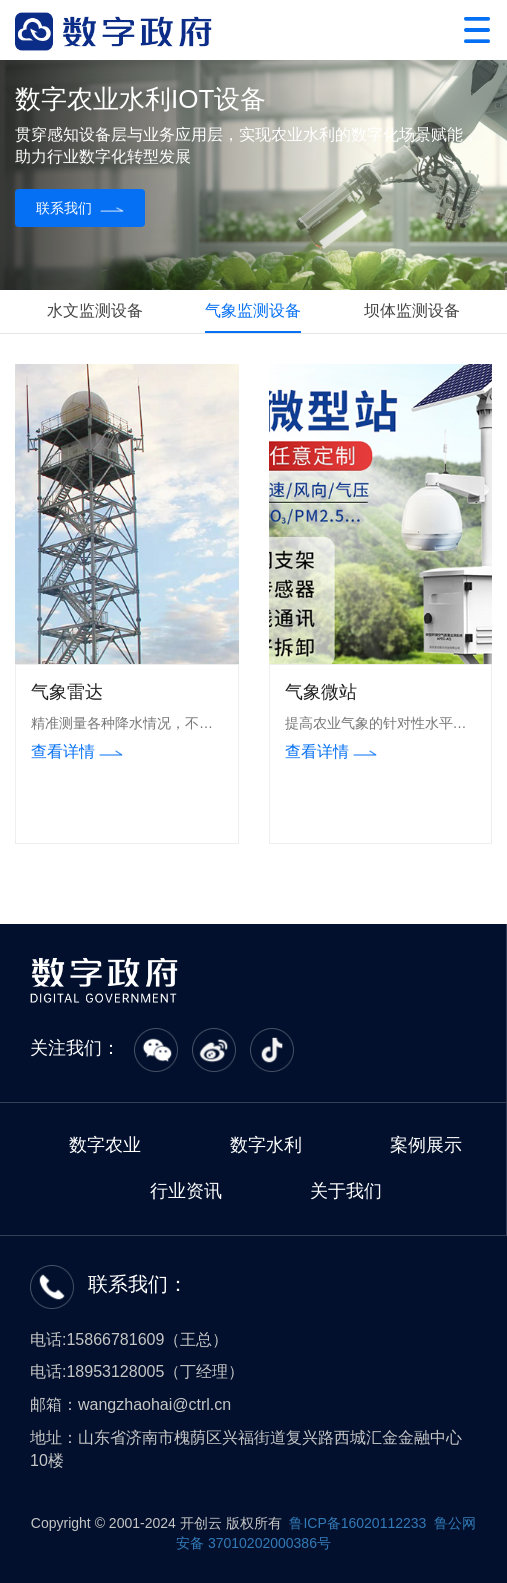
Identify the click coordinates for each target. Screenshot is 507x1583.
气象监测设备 (253, 310)
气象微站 (321, 692)
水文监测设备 (95, 310)
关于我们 (346, 1191)
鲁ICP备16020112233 (357, 1523)
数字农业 (105, 1145)
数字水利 (266, 1145)
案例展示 (426, 1145)
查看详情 (77, 751)
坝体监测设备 (412, 310)
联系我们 (80, 208)
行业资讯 (186, 1191)
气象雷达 (67, 692)
